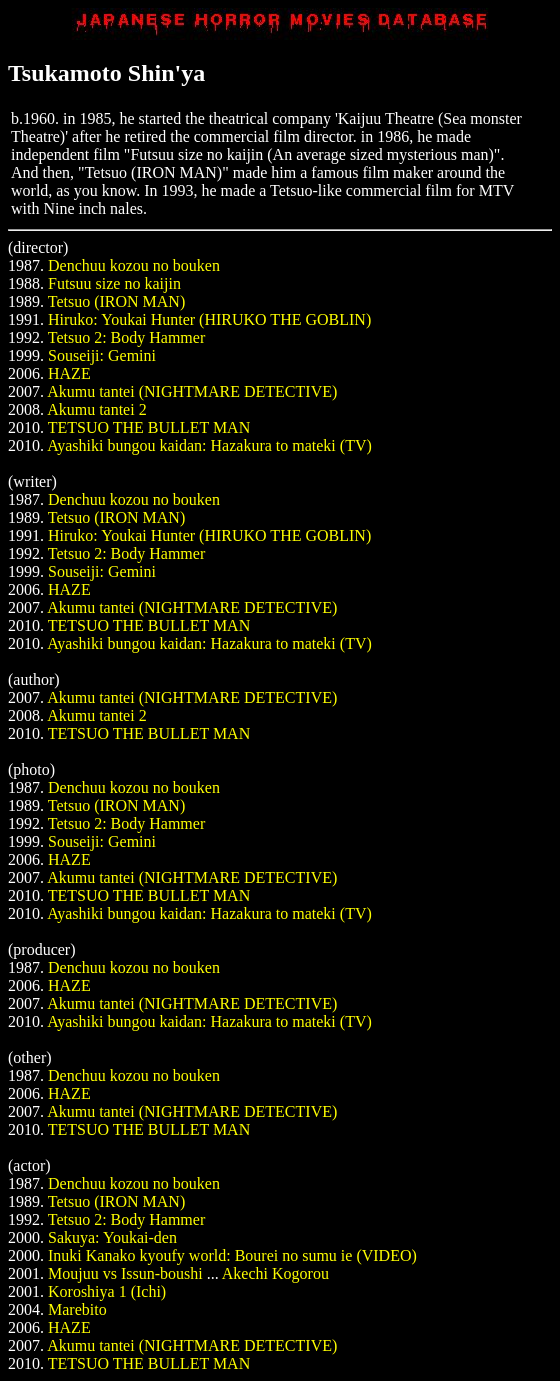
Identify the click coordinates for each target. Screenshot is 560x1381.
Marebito (77, 1309)
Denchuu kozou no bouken (134, 265)
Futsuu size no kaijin (114, 283)
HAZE (69, 373)
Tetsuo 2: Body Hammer (127, 337)
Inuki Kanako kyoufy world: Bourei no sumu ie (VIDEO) (232, 1255)
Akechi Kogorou (275, 1273)
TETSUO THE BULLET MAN (149, 427)
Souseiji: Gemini (102, 355)
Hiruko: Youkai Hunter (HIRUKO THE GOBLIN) (209, 319)
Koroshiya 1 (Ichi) (107, 1291)
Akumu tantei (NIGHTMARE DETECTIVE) (192, 391)
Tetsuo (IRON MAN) (117, 301)
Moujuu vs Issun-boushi (125, 1273)
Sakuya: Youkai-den (112, 1237)
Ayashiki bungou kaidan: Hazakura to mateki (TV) (209, 445)
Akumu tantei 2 (97, 409)
